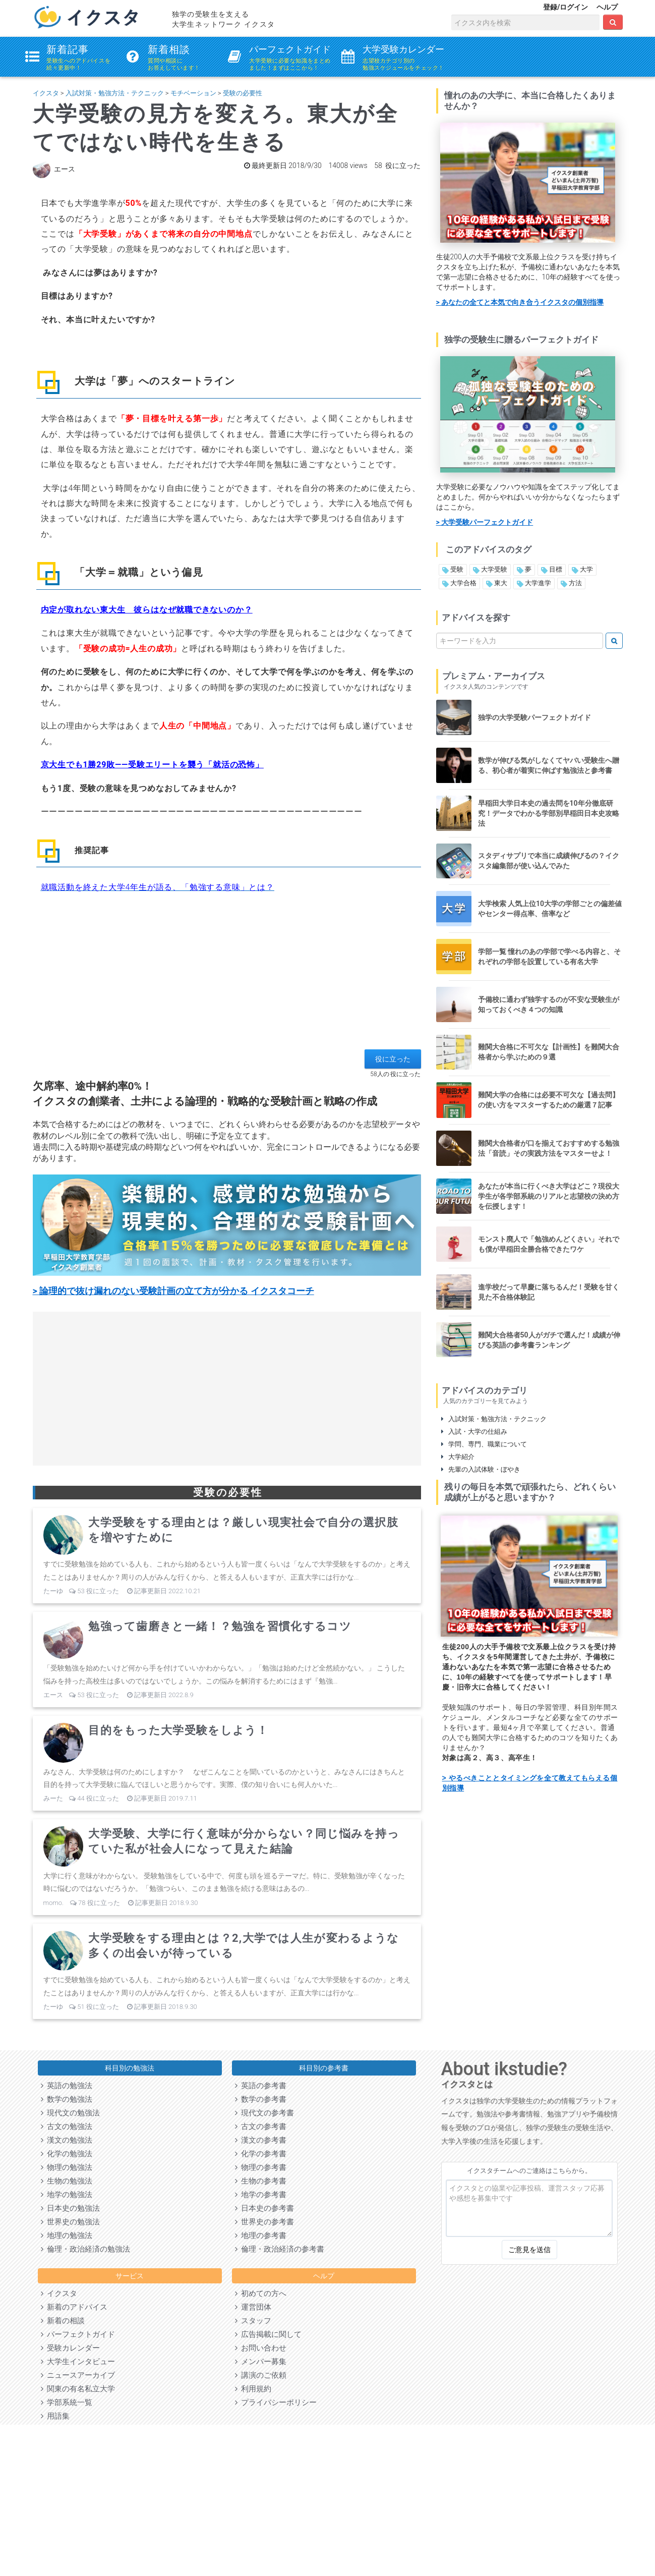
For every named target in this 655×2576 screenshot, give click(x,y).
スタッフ (253, 2320)
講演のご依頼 (260, 2375)
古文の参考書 (260, 2126)
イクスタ (46, 93)
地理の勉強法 (66, 2235)
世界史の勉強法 (70, 2221)
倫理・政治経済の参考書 (279, 2249)
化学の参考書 (260, 2153)
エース (64, 169)
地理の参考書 (260, 2235)
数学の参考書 (260, 2099)
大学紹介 (458, 1457)
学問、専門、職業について (484, 1444)
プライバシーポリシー (276, 2402)
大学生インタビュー (78, 2361)
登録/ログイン (565, 7)
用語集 (55, 2416)
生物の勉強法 (66, 2181)
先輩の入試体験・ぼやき (481, 1469)
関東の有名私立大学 (78, 2388)
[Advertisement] (227, 978)
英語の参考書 (260, 2085)
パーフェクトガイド (78, 2334)
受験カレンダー (70, 2348)
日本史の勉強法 (70, 2208)
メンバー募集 (260, 2361)
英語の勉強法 (66, 2085)
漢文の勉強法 (66, 2140)
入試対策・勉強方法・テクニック (115, 93)
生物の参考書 (260, 2181)
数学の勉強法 (66, 2099)
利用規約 (253, 2388)
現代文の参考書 (264, 2112)
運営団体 (253, 2307)
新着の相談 (63, 2320)
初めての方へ (260, 2293)
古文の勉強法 (66, 2126)
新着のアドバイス (74, 2307)
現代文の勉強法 (70, 2112)
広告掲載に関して (268, 2334)
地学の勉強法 (66, 2194)
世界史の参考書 (264, 2221)
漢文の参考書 (260, 2140)
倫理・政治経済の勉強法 (85, 2249)
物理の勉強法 (66, 2167)
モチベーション (193, 93)
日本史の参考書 (264, 2208)
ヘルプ (607, 7)
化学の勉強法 (66, 2153)
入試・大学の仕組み (474, 1431)
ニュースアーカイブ (78, 2375)
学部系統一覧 (66, 2402)
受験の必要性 (242, 93)
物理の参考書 (260, 2167)
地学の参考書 (260, 2194)
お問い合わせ (260, 2348)
